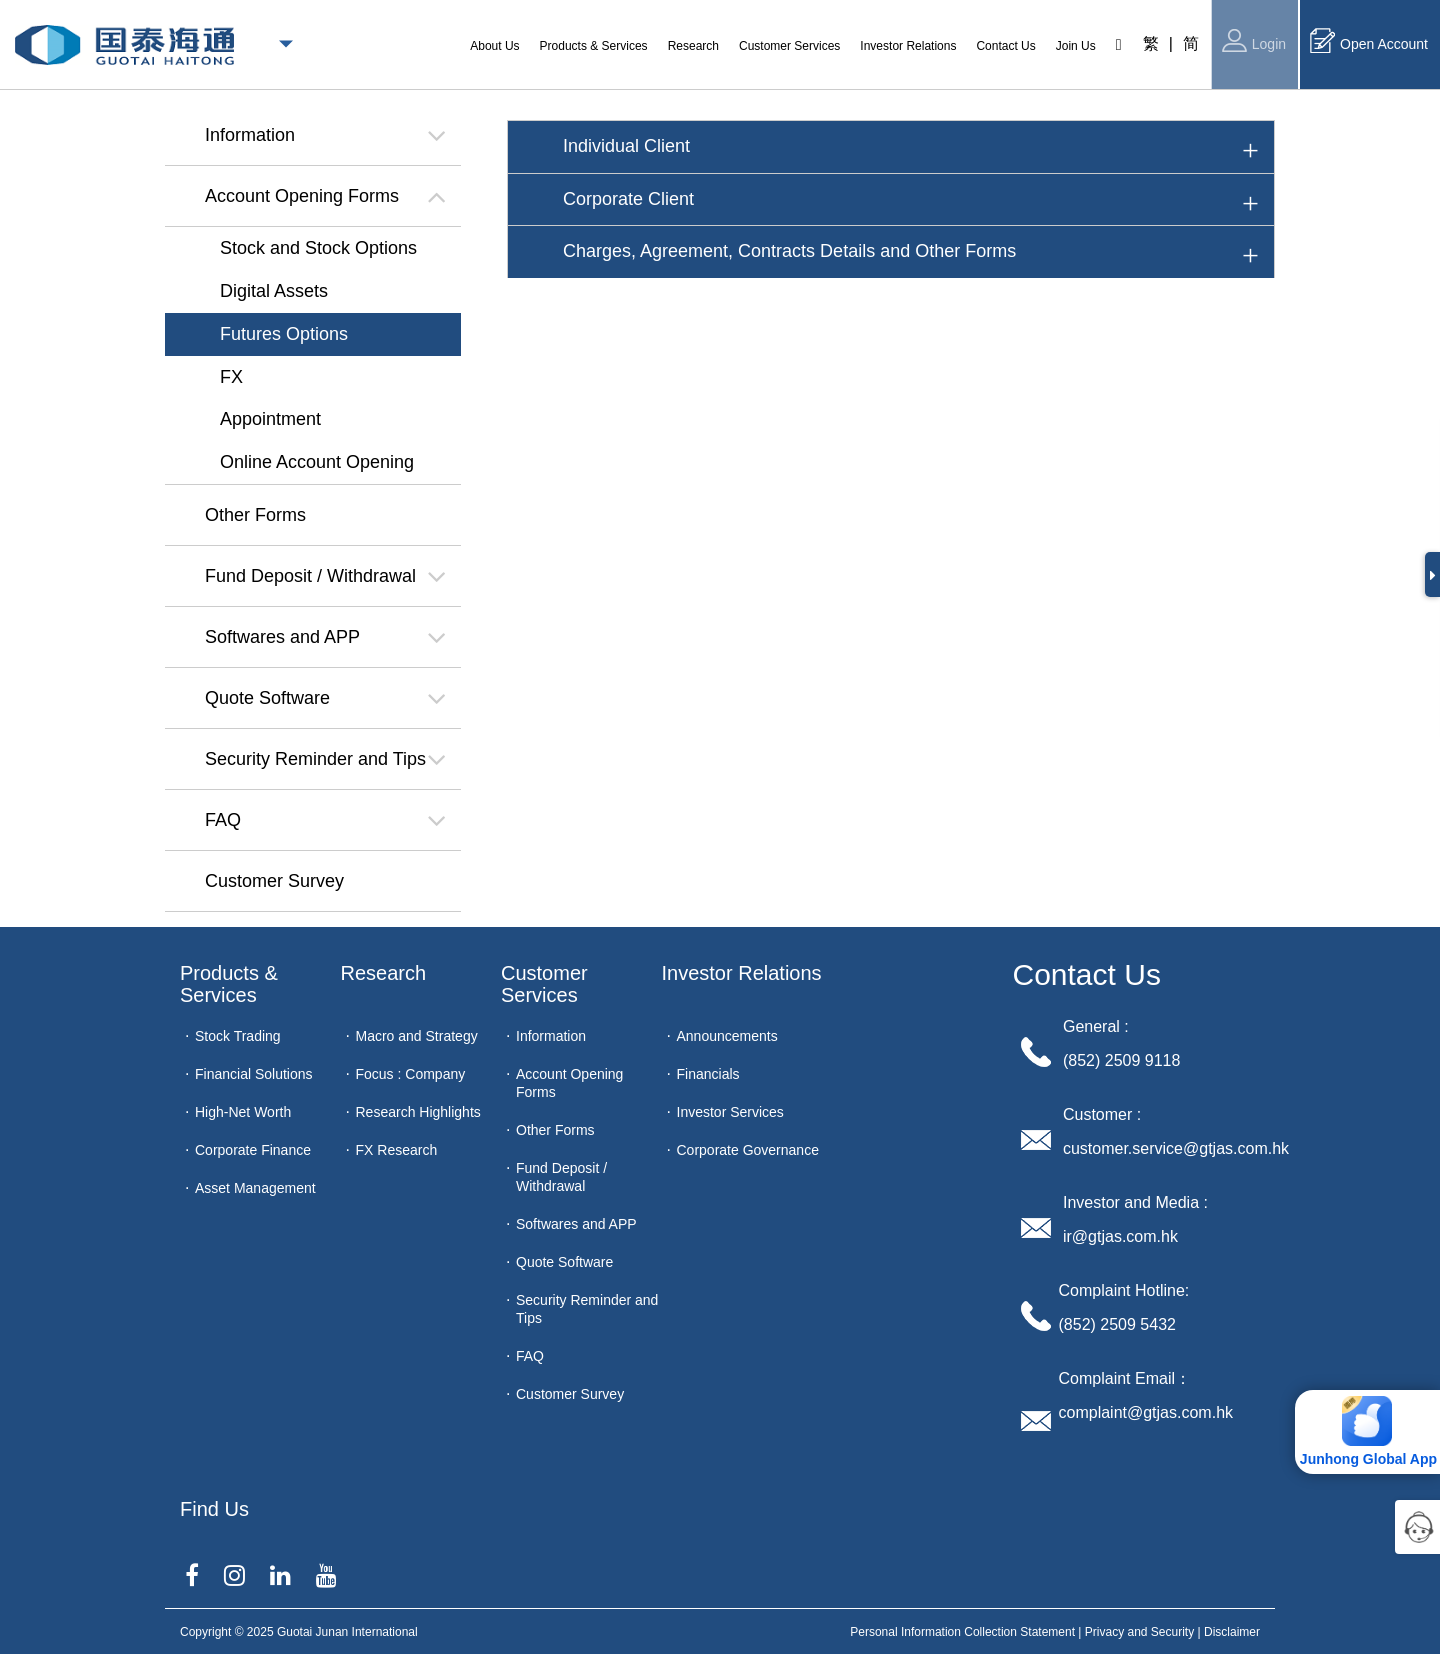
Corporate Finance (253, 1150)
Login (1254, 40)
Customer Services (547, 984)
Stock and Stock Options (318, 248)
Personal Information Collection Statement (962, 1632)
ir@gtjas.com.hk (1120, 1236)
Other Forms (555, 1130)
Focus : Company (411, 1074)
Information (551, 1036)
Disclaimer (1232, 1632)
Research (384, 973)
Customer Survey (570, 1394)
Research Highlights (418, 1112)
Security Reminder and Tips (587, 1309)
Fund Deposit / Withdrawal (561, 1177)
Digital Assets (274, 291)
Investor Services (730, 1112)
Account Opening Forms (569, 1083)
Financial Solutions (254, 1074)
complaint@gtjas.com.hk (1146, 1412)
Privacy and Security (1139, 1632)
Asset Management (255, 1188)
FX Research (397, 1150)
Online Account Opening (317, 462)
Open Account (1369, 40)
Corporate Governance (748, 1150)
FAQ (530, 1356)
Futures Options (284, 334)
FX (231, 377)
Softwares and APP (576, 1224)
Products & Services (231, 984)
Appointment (270, 419)
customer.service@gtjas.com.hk (1176, 1148)
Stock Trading (238, 1036)
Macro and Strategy (417, 1036)
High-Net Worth (243, 1112)
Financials (708, 1074)
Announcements (727, 1036)
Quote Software (564, 1262)
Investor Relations (742, 973)
